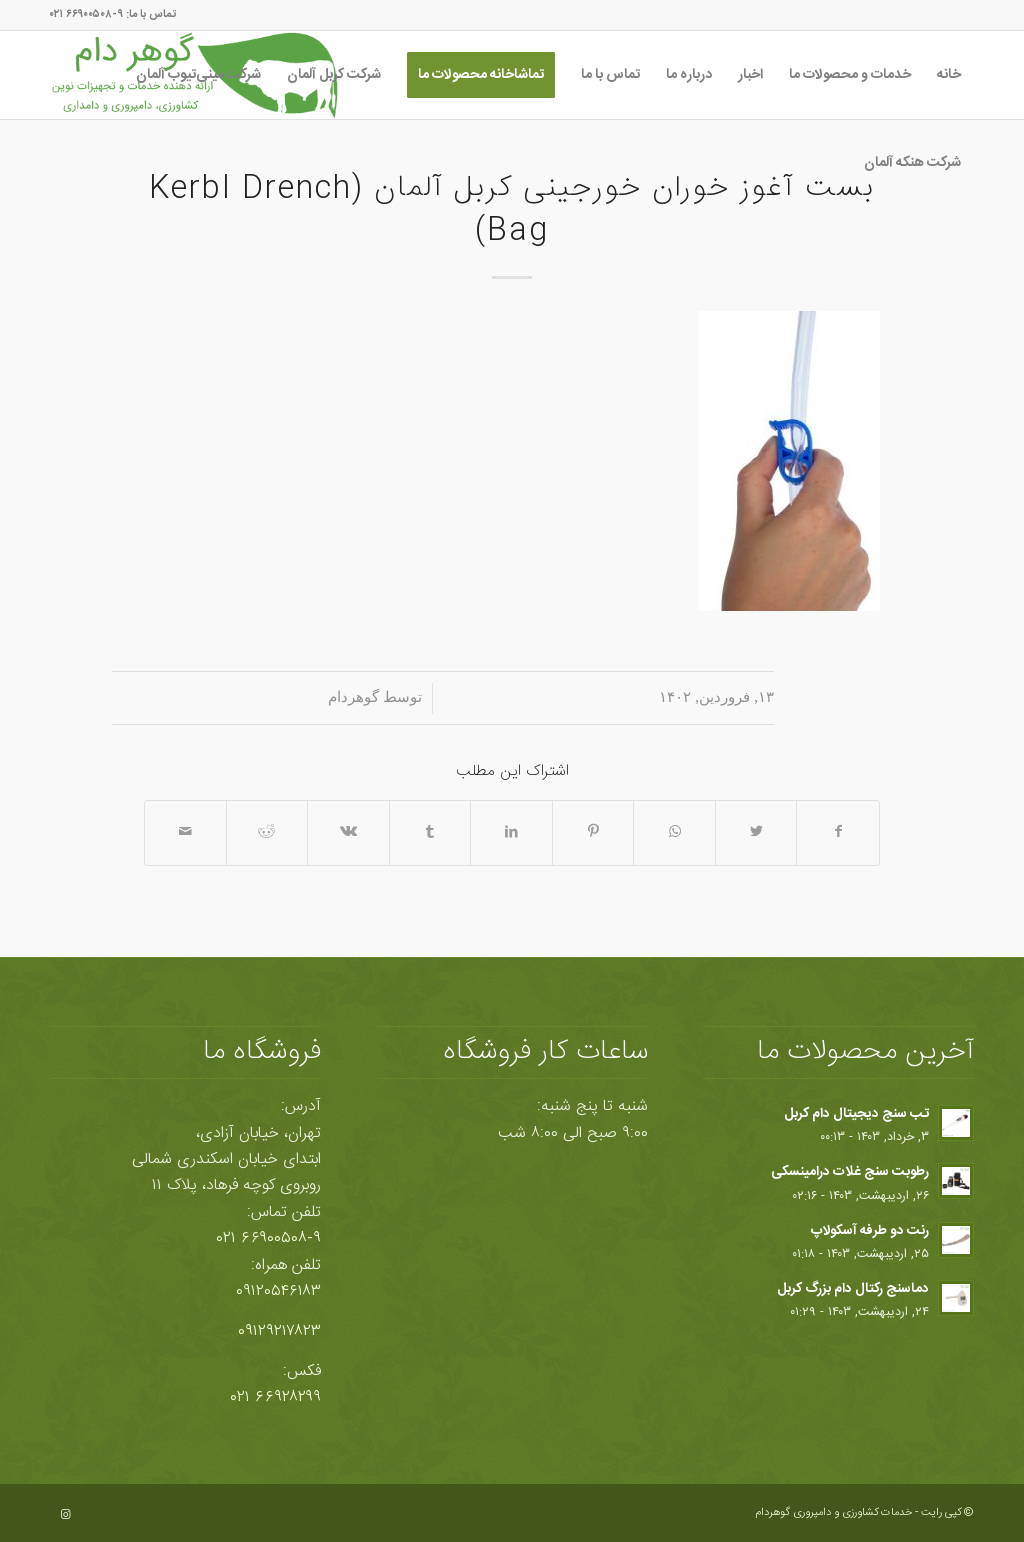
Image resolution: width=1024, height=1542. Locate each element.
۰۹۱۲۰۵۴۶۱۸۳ (278, 1291)
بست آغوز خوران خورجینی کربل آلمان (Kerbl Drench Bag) (512, 210)
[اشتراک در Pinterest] (593, 832)
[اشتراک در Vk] (348, 832)
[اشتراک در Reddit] (267, 832)
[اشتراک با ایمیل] (185, 832)
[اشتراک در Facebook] (838, 832)
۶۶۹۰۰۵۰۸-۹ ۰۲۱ (269, 1238)
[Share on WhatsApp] (674, 832)
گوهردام (353, 697)
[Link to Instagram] (65, 1515)
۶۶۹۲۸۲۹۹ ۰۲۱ (276, 1397)
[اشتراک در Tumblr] (430, 832)
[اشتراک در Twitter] (756, 832)
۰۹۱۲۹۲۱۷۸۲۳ (279, 1331)
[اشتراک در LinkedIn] (511, 832)
